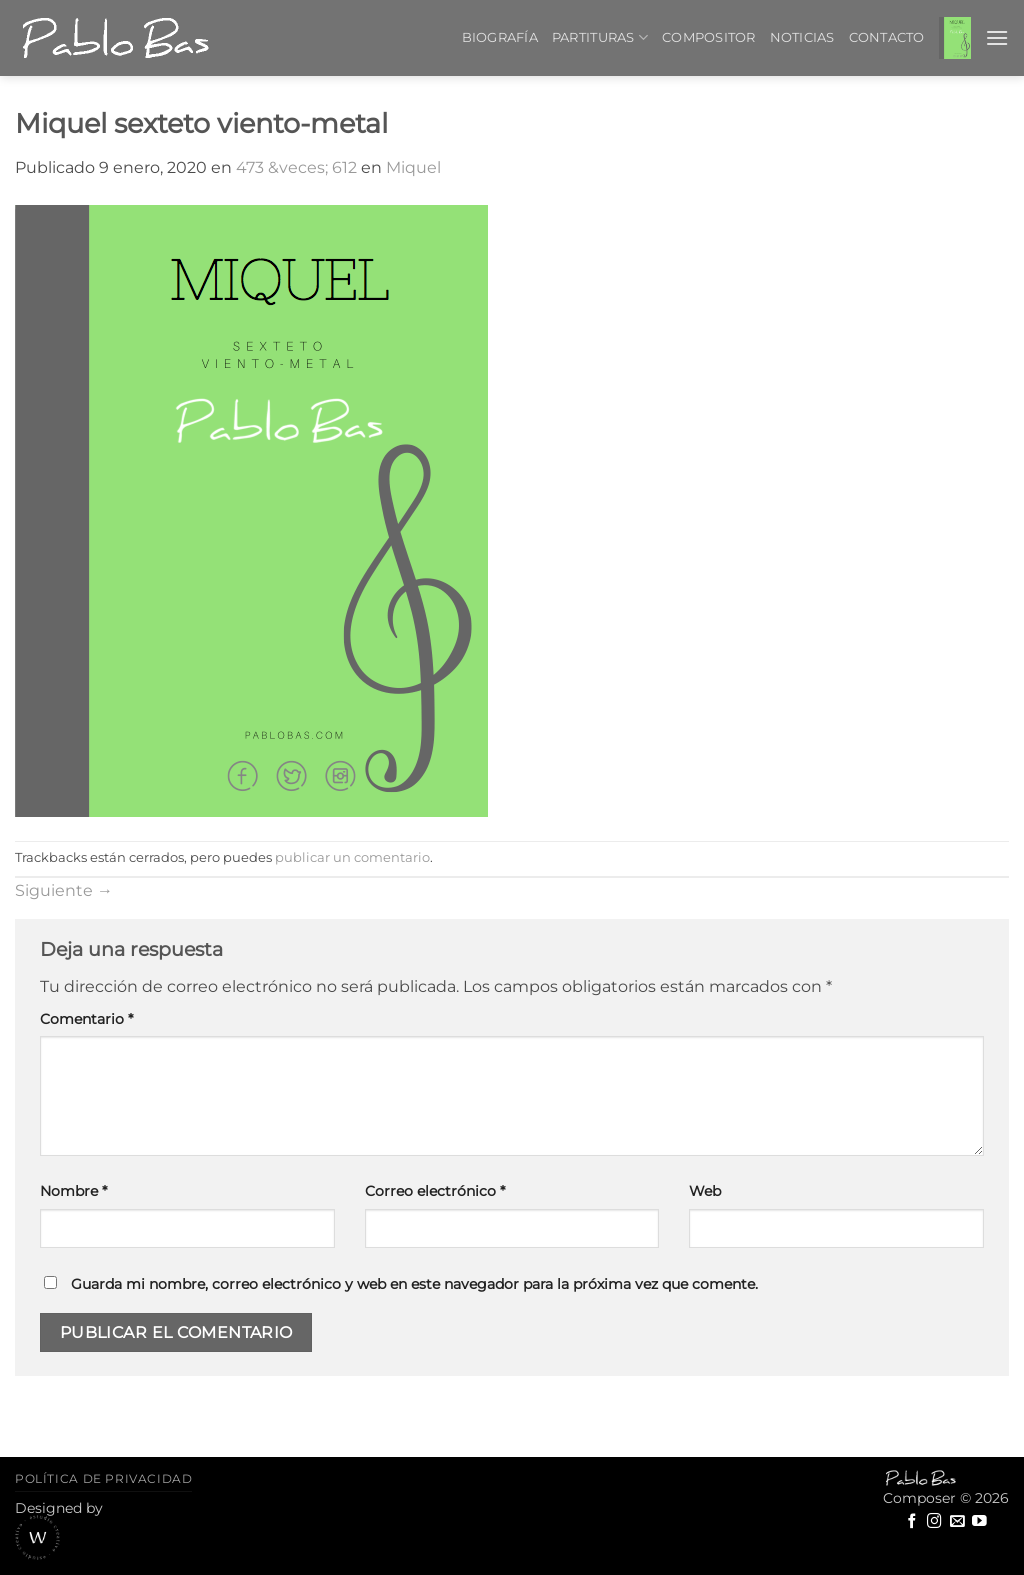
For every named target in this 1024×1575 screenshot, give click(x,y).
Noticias (802, 37)
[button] (955, 37)
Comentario (86, 1019)
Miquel (413, 167)
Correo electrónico (435, 1191)
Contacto (887, 37)
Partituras (600, 37)
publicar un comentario (352, 857)
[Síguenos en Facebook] (912, 1522)
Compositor (709, 37)
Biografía (500, 37)
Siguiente (64, 890)
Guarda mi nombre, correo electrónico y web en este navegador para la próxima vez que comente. (414, 1284)
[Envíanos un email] (957, 1522)
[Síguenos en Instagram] (934, 1522)
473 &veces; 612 (296, 167)
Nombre (73, 1191)
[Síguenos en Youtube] (979, 1522)
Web (705, 1191)
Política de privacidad (103, 1478)
